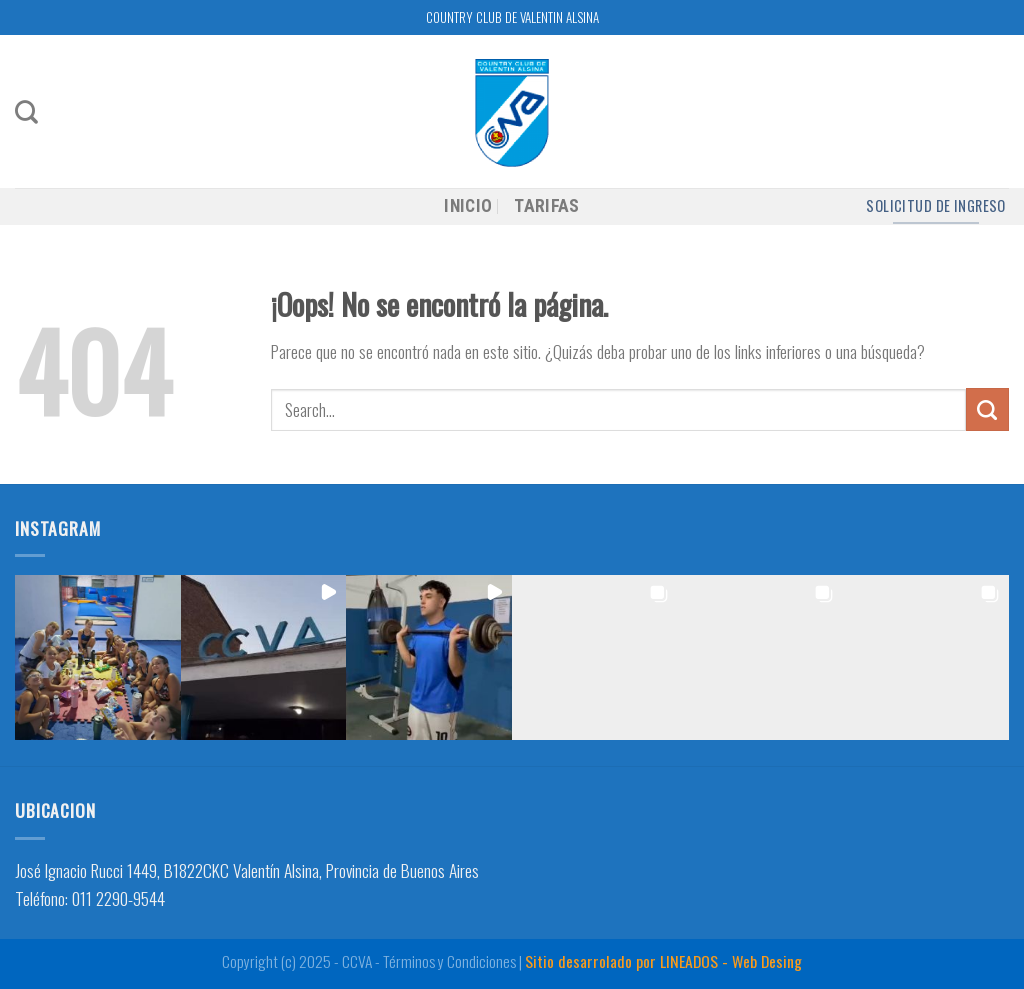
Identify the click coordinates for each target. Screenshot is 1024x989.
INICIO (468, 206)
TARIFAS (546, 206)
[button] (98, 658)
